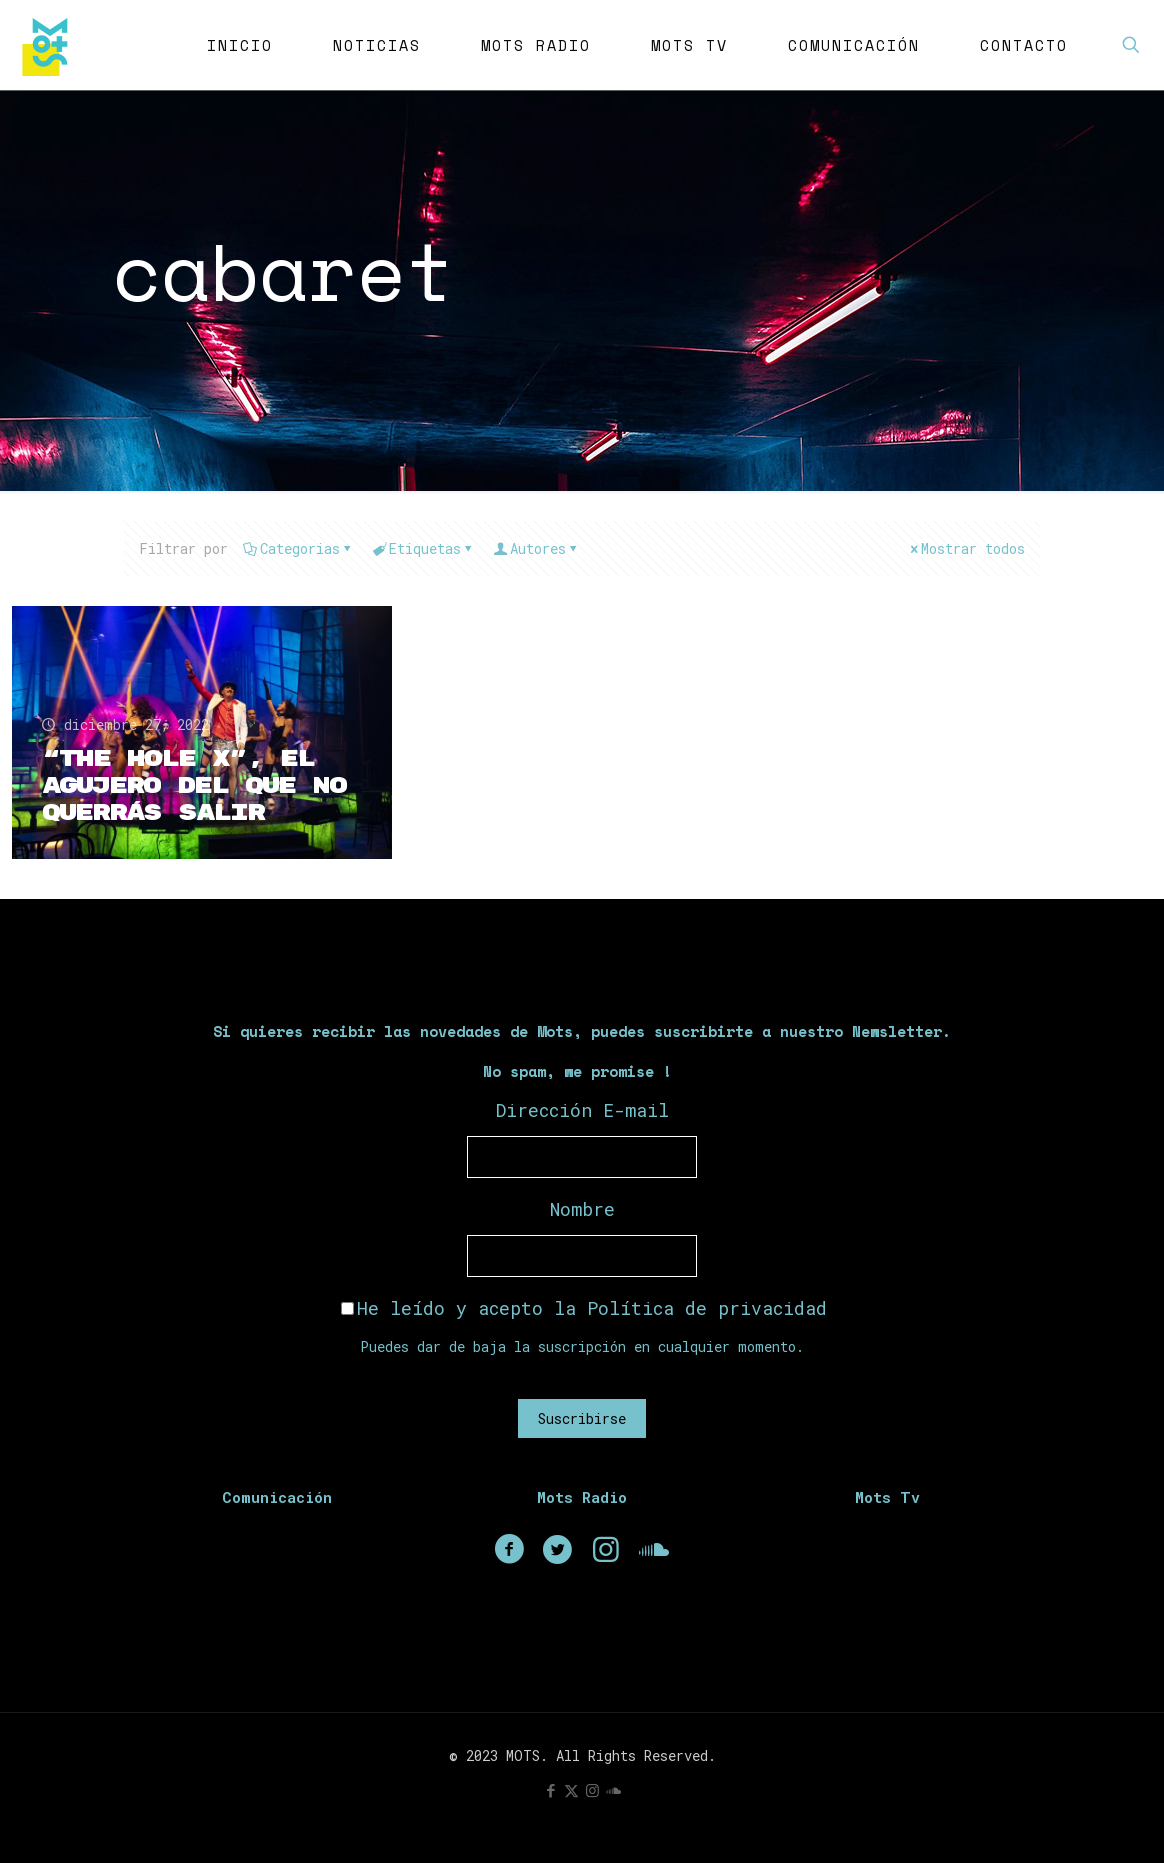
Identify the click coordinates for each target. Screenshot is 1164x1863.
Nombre (582, 1209)
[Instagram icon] (592, 1790)
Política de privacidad (707, 1308)
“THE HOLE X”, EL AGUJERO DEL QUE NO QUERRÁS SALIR (194, 786)
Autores (536, 548)
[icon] (613, 1790)
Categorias (298, 548)
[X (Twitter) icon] (571, 1790)
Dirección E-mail (582, 1110)
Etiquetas (423, 548)
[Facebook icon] (550, 1790)
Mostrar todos (966, 548)
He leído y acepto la (584, 1308)
